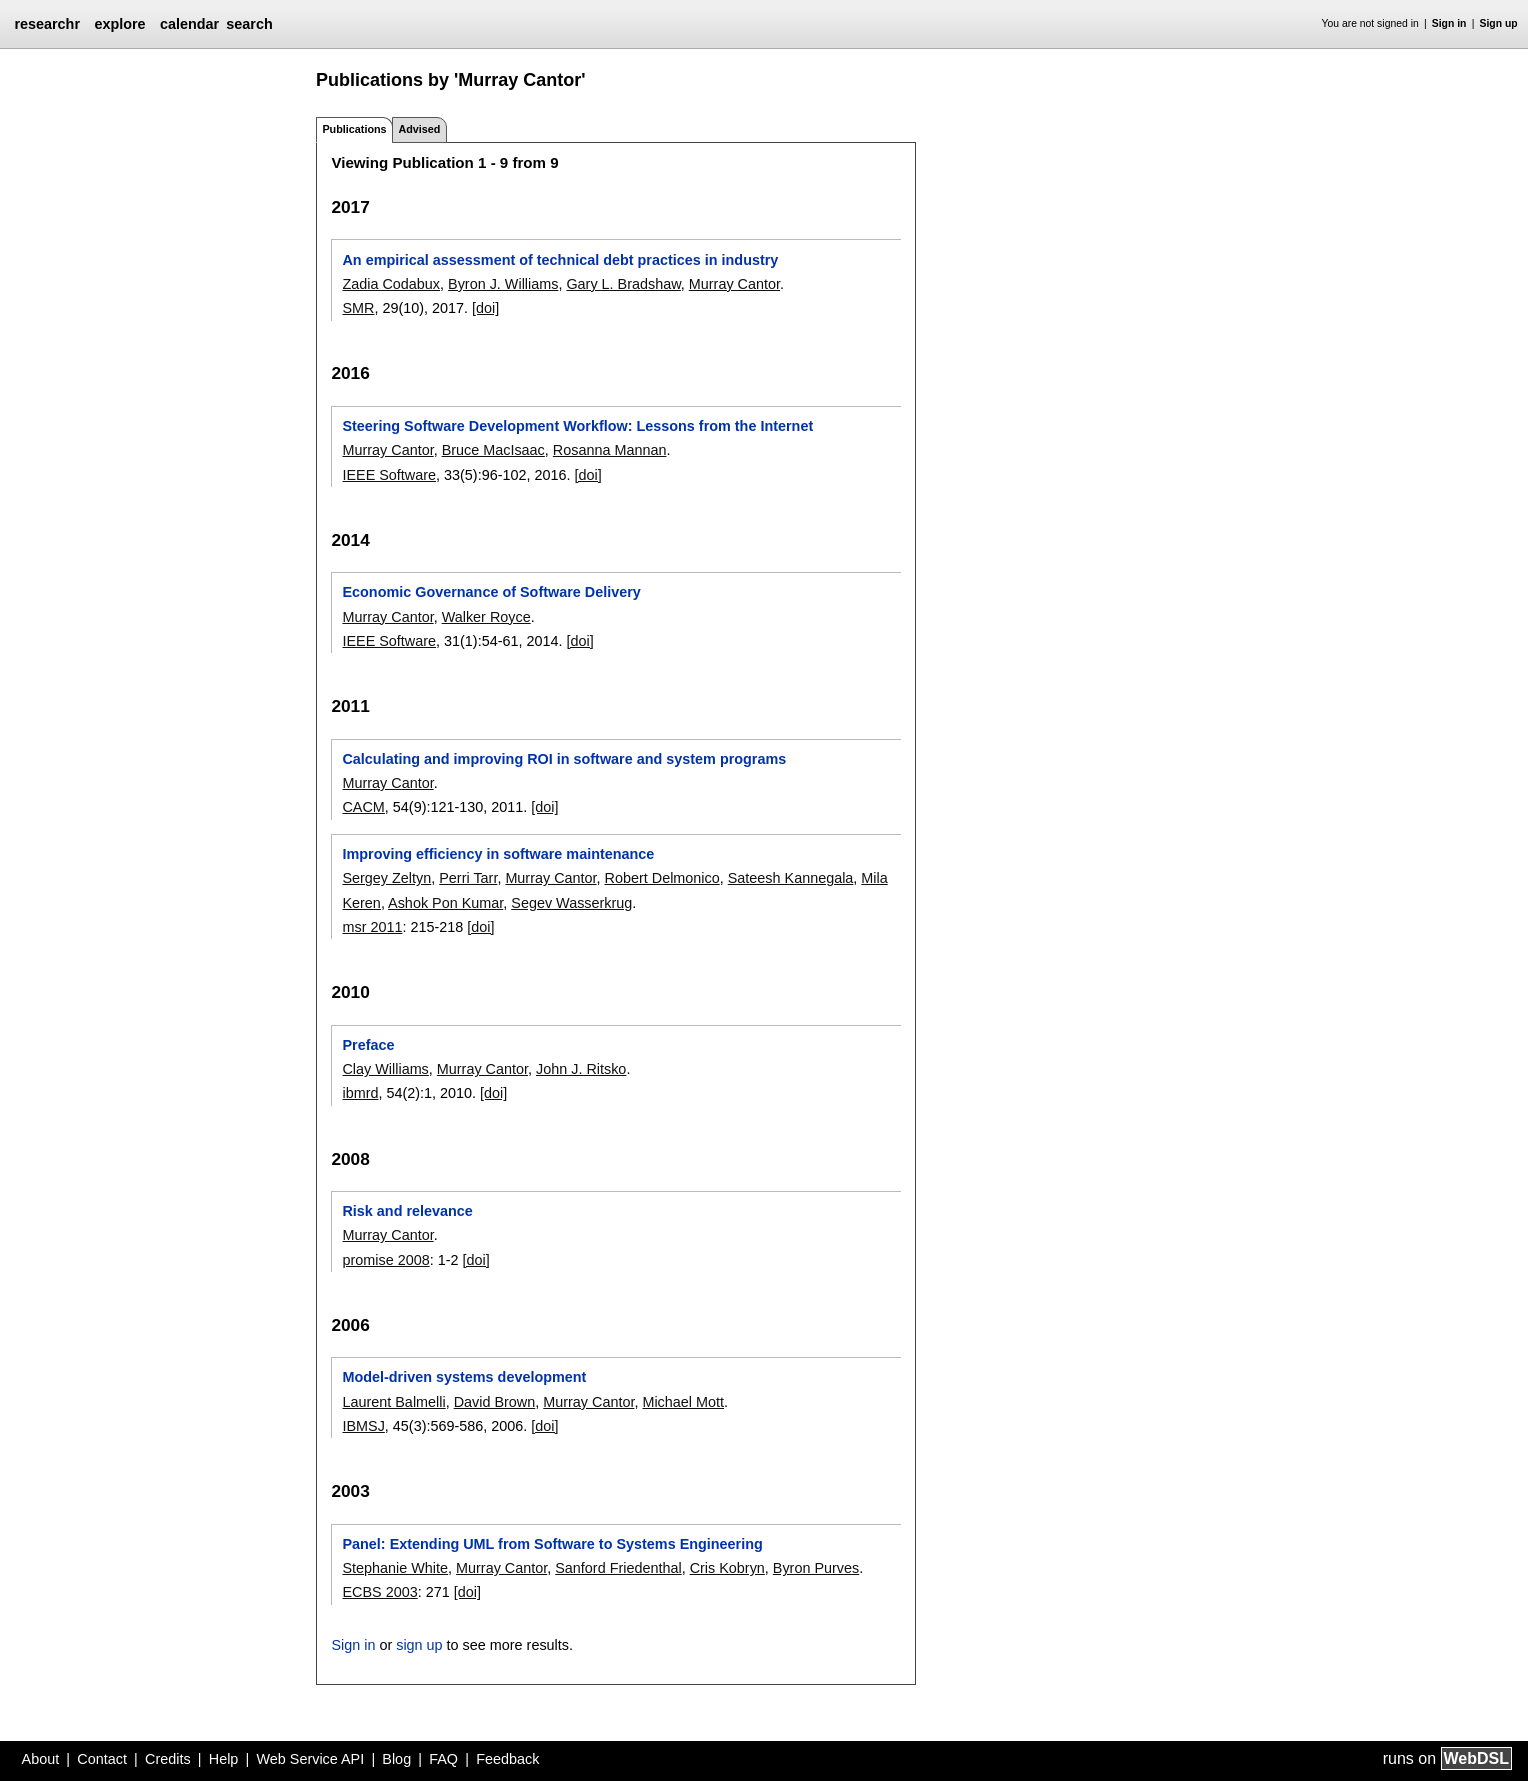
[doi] (485, 308)
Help (224, 1759)
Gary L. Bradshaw (623, 284)
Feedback (507, 1759)
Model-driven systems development (464, 1377)
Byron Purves (816, 1568)
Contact (102, 1759)
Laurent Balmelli (393, 1402)
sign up (419, 1645)
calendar (189, 24)
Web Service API (310, 1759)
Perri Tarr (468, 878)
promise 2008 (385, 1260)
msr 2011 (372, 927)
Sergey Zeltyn (386, 878)
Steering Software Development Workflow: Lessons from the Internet (577, 426)
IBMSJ (363, 1426)
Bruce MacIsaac (493, 450)
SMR (358, 308)
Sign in (1449, 23)
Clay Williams (385, 1069)
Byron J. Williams (503, 284)
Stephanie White (395, 1568)
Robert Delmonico (662, 878)
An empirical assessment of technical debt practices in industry (560, 260)
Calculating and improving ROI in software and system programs (564, 759)
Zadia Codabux (391, 284)
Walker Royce (486, 617)
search (249, 24)
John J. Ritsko (581, 1069)
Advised (419, 129)
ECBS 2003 (379, 1592)
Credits (168, 1759)
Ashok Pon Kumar (445, 903)
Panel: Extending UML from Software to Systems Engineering (552, 1544)
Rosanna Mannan (610, 450)
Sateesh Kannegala (791, 878)
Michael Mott (683, 1402)
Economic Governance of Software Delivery (491, 592)
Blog (396, 1759)
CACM (363, 807)
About (41, 1759)
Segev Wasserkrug (571, 903)
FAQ (443, 1759)
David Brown (495, 1402)
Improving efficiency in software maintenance (498, 854)
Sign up (1499, 23)
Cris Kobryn (727, 1568)
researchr (47, 24)
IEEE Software (389, 475)
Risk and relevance (407, 1211)
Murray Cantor (734, 284)
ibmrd (360, 1093)
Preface (368, 1045)
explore (119, 24)
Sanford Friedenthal (618, 1568)
